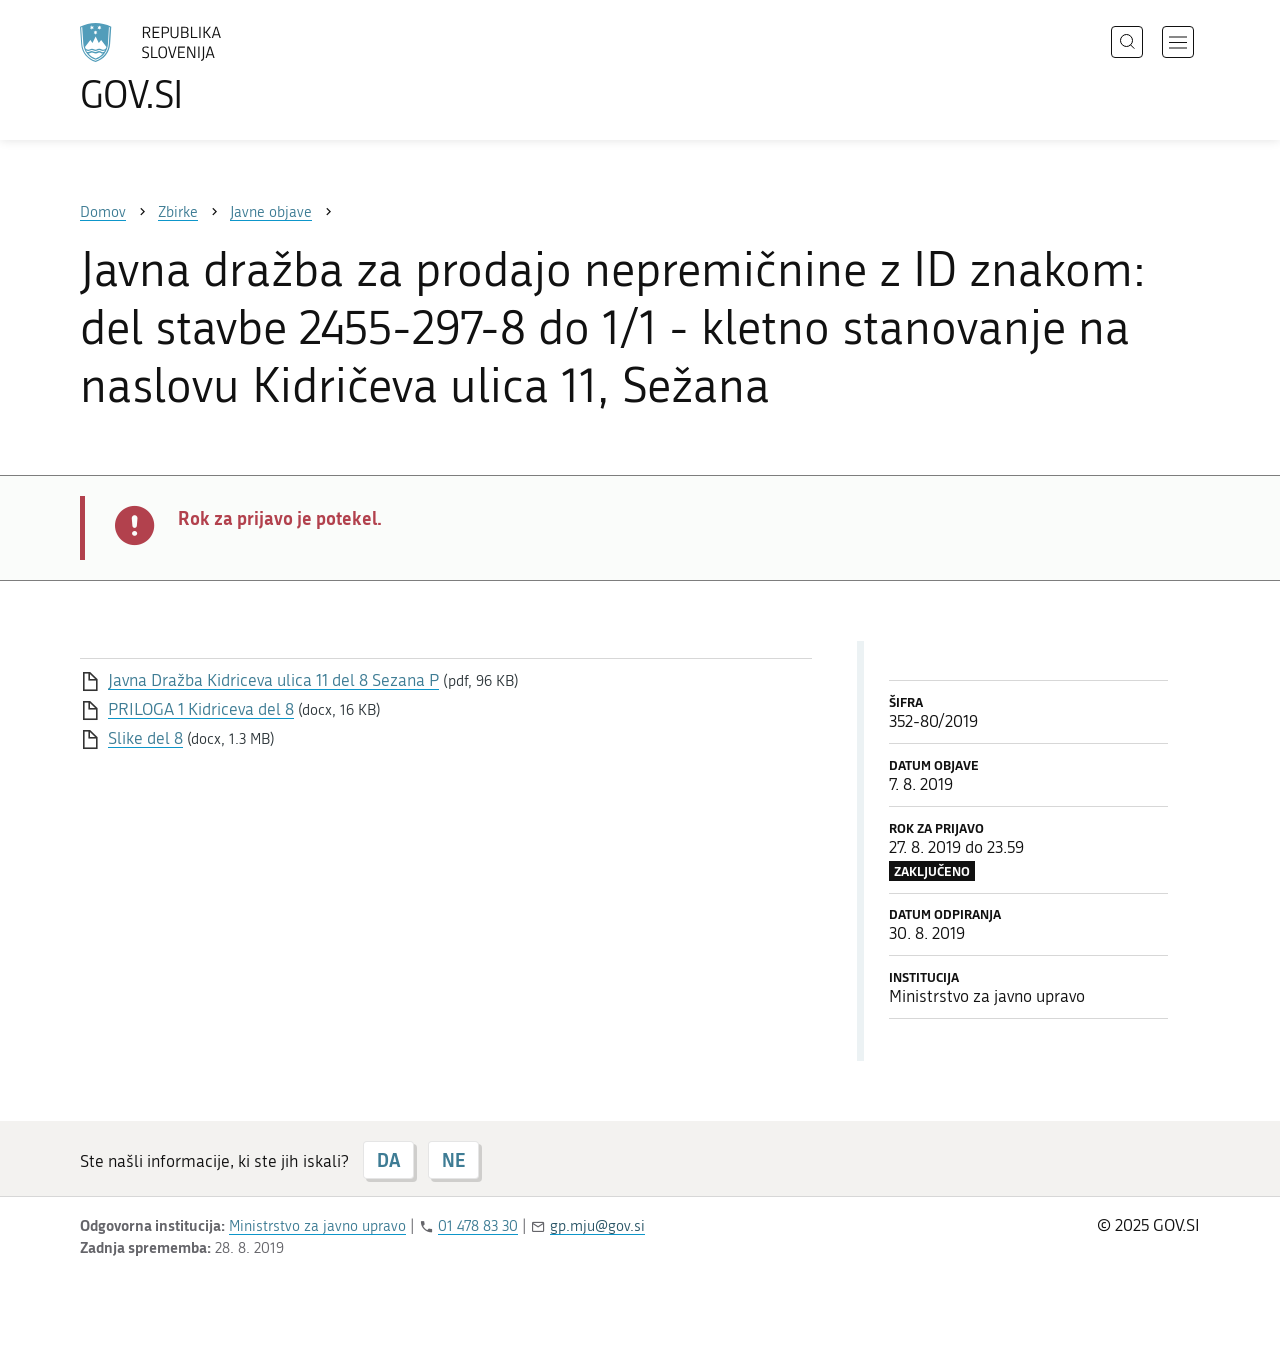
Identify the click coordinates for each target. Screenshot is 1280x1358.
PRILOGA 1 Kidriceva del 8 (201, 709)
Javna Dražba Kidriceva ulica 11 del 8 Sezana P (273, 680)
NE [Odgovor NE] (453, 1160)
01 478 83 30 (478, 1226)
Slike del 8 (145, 738)
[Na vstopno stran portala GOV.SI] (206, 68)
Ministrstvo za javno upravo (317, 1226)
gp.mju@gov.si (597, 1226)
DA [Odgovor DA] (388, 1160)
